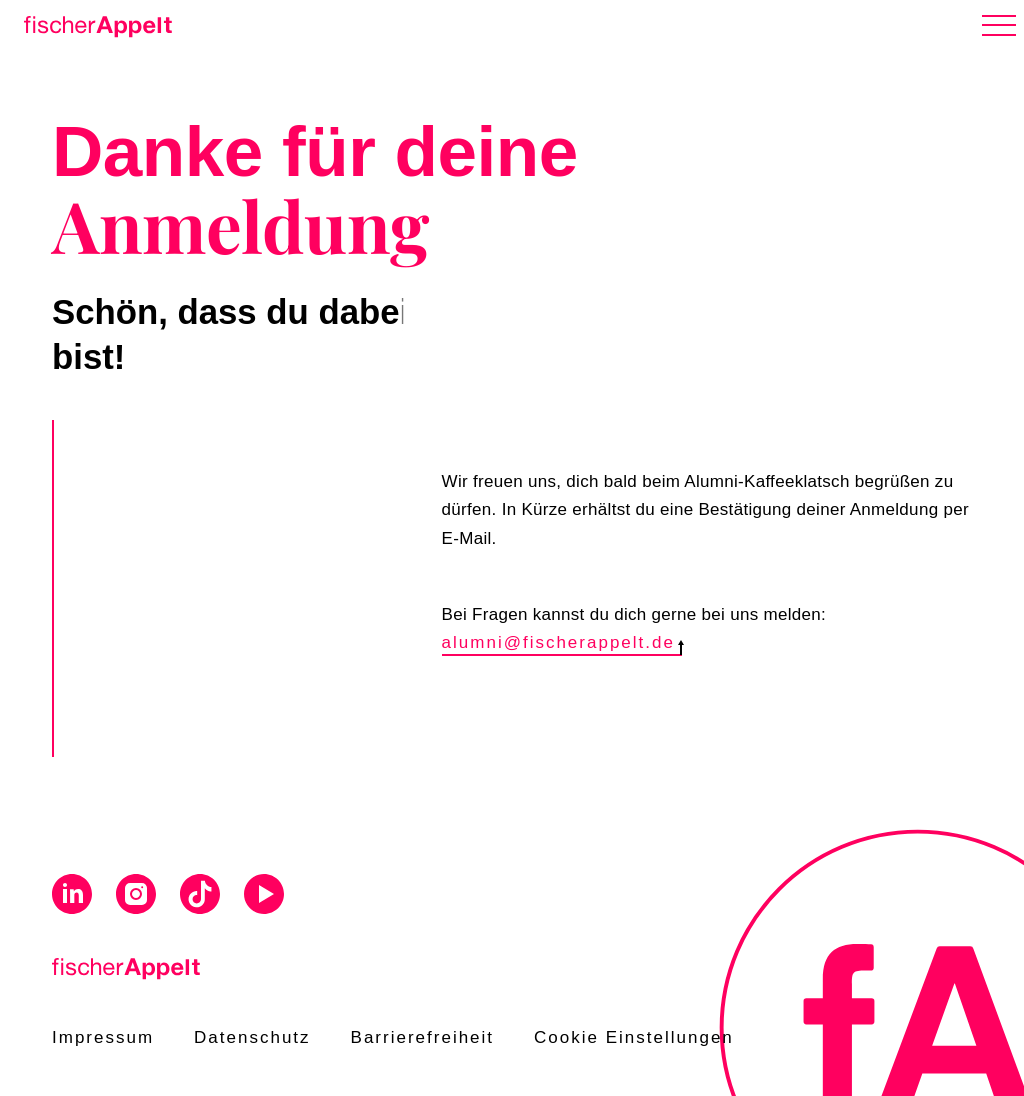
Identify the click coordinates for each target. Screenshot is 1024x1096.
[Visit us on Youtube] (264, 897)
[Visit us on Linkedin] (72, 897)
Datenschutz (252, 1037)
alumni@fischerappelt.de (562, 642)
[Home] (94, 23)
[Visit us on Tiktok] (200, 897)
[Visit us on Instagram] (136, 897)
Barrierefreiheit (423, 1037)
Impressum (103, 1037)
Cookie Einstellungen (634, 1037)
